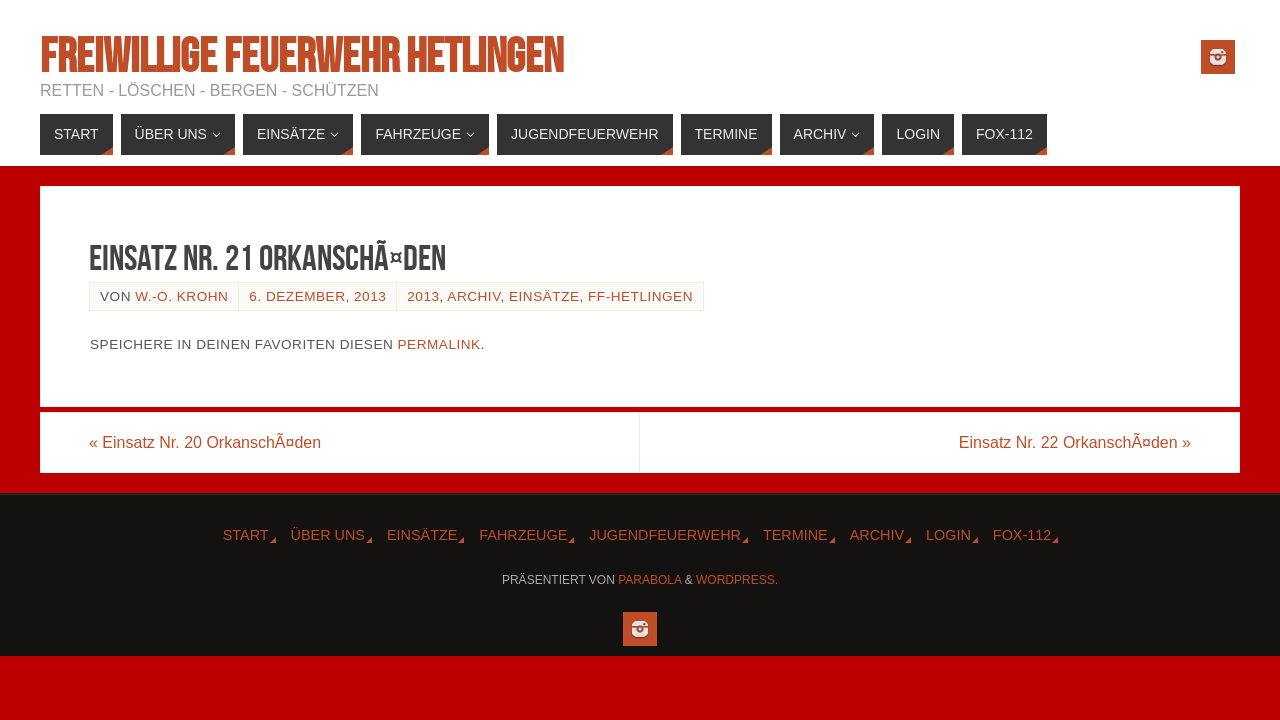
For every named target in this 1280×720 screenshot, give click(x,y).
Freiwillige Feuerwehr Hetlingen (301, 56)
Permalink (439, 344)
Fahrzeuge (523, 535)
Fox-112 (1022, 535)
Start (246, 535)
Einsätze (544, 296)
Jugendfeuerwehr (665, 535)
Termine (795, 535)
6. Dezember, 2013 (317, 296)
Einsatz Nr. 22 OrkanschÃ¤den (1075, 442)
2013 (423, 296)
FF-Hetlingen (640, 296)
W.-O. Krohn (181, 296)
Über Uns (328, 535)
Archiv (473, 296)
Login (948, 535)
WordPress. (737, 580)
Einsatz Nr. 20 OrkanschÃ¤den (205, 442)
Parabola (649, 580)
